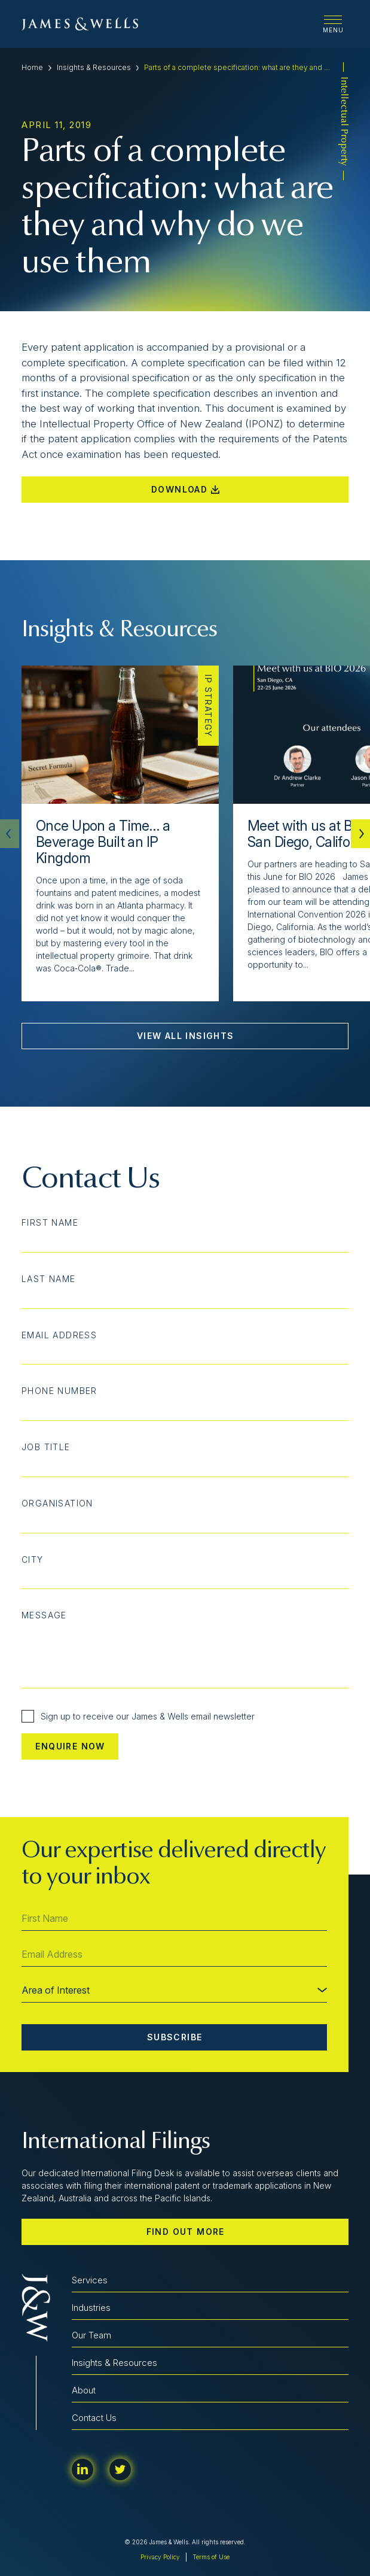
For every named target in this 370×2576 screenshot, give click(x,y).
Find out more (185, 2231)
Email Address (59, 1335)
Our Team (91, 2335)
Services (90, 2280)
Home (32, 67)
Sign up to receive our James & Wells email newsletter (138, 1716)
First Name (50, 1223)
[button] (360, 833)
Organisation (57, 1503)
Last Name (49, 1279)
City (33, 1560)
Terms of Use (211, 2556)
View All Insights (185, 1036)
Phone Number (59, 1391)
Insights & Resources (94, 67)
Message (44, 1615)
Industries (91, 2307)
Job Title (46, 1447)
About (84, 2390)
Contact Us (94, 2417)
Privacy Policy (160, 2556)
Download (185, 489)
